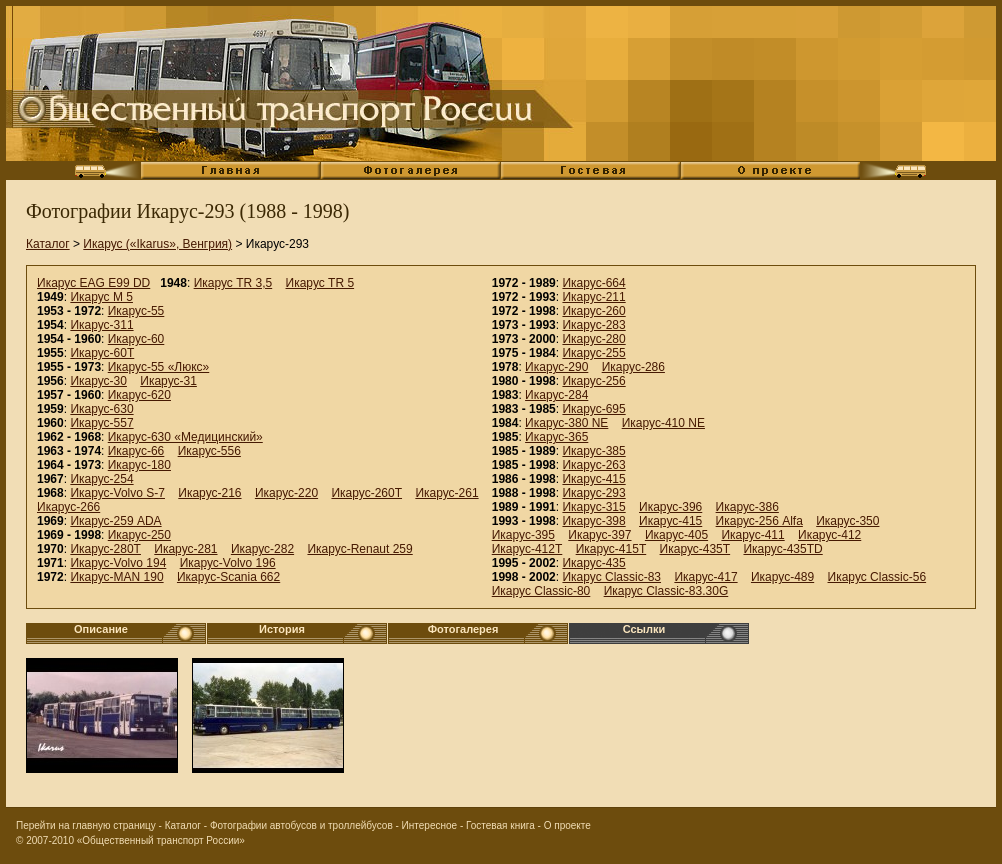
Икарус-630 (101, 409)
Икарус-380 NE (566, 423)
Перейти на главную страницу (86, 825)
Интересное (430, 825)
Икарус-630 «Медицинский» (185, 437)
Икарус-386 (747, 507)
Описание (101, 629)
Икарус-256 (593, 381)
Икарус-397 (599, 535)
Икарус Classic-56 (877, 577)
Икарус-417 (705, 577)
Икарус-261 (446, 493)
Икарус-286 (633, 367)
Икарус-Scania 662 (228, 577)
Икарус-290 (556, 367)
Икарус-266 (68, 507)
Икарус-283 (593, 325)
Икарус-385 (593, 451)
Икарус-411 (752, 535)
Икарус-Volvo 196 (228, 563)
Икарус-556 (209, 451)
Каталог (48, 244)
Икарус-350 (847, 521)
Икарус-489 (782, 577)
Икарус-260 (593, 311)
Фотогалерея (463, 629)
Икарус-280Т (105, 549)
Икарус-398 (593, 521)
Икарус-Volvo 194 (118, 563)
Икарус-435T (695, 549)
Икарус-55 (136, 311)
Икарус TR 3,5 (233, 283)
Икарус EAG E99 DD (93, 283)
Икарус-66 (136, 451)
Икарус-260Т (366, 493)
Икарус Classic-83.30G (666, 591)
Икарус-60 (136, 339)
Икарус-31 (168, 381)
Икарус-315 (593, 507)
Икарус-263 (593, 465)
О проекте (567, 825)
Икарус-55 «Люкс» (159, 367)
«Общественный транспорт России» (161, 840)
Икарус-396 (670, 507)
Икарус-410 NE (663, 423)
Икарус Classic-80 (541, 591)
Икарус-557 (101, 423)
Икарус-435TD (782, 549)
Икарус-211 (593, 297)
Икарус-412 (829, 535)
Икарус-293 (593, 493)
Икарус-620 (139, 395)
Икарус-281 (185, 549)
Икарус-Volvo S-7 (117, 493)
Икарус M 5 (101, 297)
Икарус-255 (593, 353)
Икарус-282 (262, 549)
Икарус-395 (523, 535)
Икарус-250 (139, 535)
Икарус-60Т (102, 353)
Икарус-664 (593, 283)
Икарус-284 (556, 395)
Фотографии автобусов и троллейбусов (301, 825)
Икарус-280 (593, 339)
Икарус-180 (139, 465)
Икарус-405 (676, 535)
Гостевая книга (500, 825)
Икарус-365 (556, 437)
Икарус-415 (593, 479)
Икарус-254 (101, 479)
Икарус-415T (611, 549)
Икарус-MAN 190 (116, 577)
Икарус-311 (101, 325)
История (282, 629)
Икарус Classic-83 (611, 577)
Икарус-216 (209, 493)
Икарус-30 (98, 381)
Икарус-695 (593, 409)
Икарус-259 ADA (115, 521)
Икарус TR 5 (320, 283)
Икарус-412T (527, 549)
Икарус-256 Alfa (759, 521)
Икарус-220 (286, 493)
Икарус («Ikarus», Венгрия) (157, 244)
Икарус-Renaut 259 (359, 549)
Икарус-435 (593, 563)
